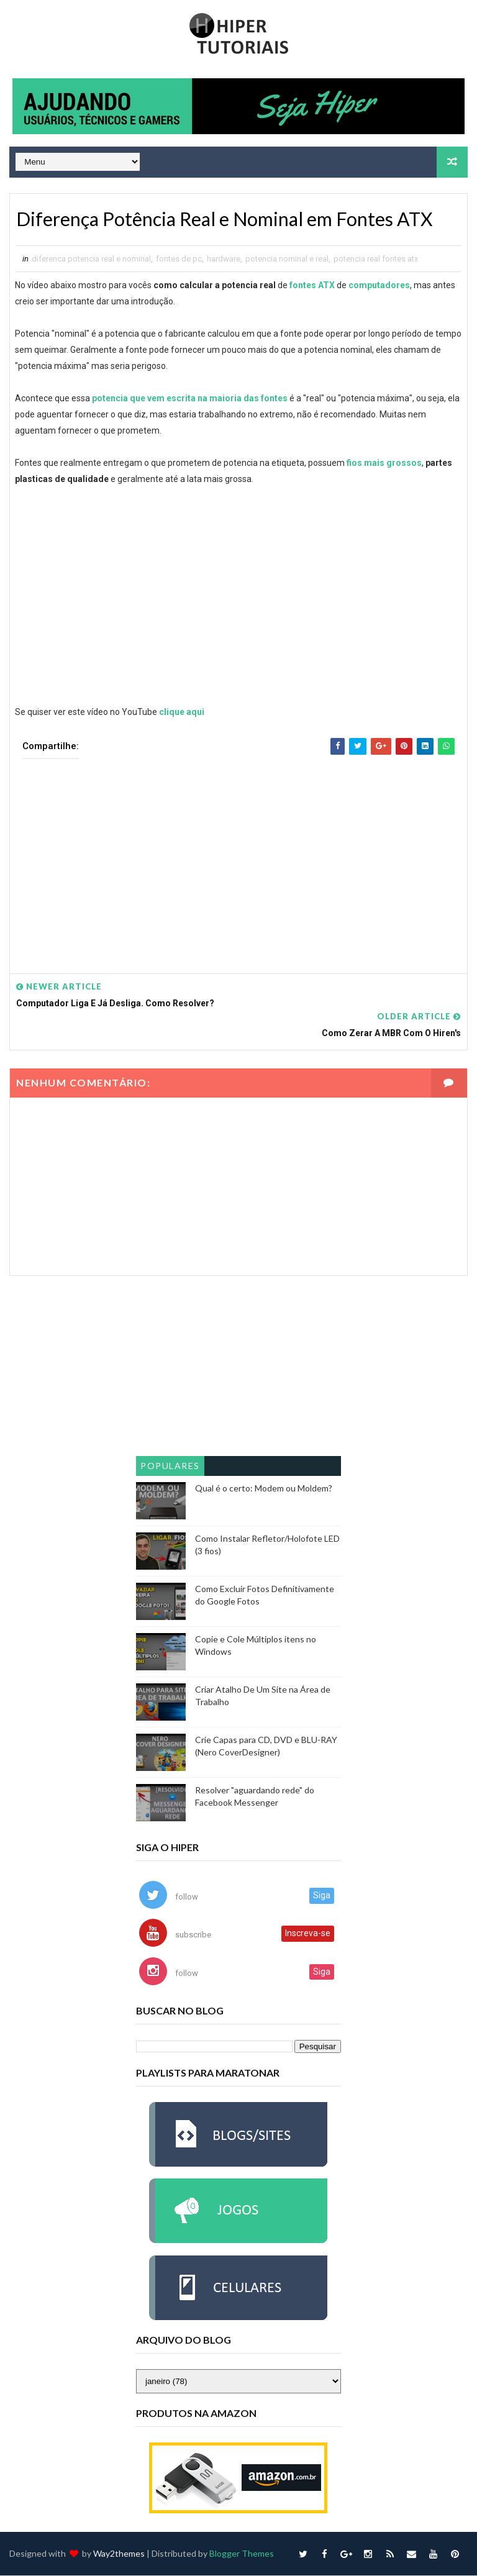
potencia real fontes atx (376, 259)
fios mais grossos (384, 463)
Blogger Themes (241, 2554)
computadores (379, 286)
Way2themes (119, 2554)
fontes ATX (312, 286)
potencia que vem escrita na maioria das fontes (190, 399)
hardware (223, 259)
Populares (170, 1466)
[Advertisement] (238, 858)
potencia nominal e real (287, 259)
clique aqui (181, 712)
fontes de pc (179, 259)
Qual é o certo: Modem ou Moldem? (263, 1488)
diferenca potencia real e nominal (91, 259)
